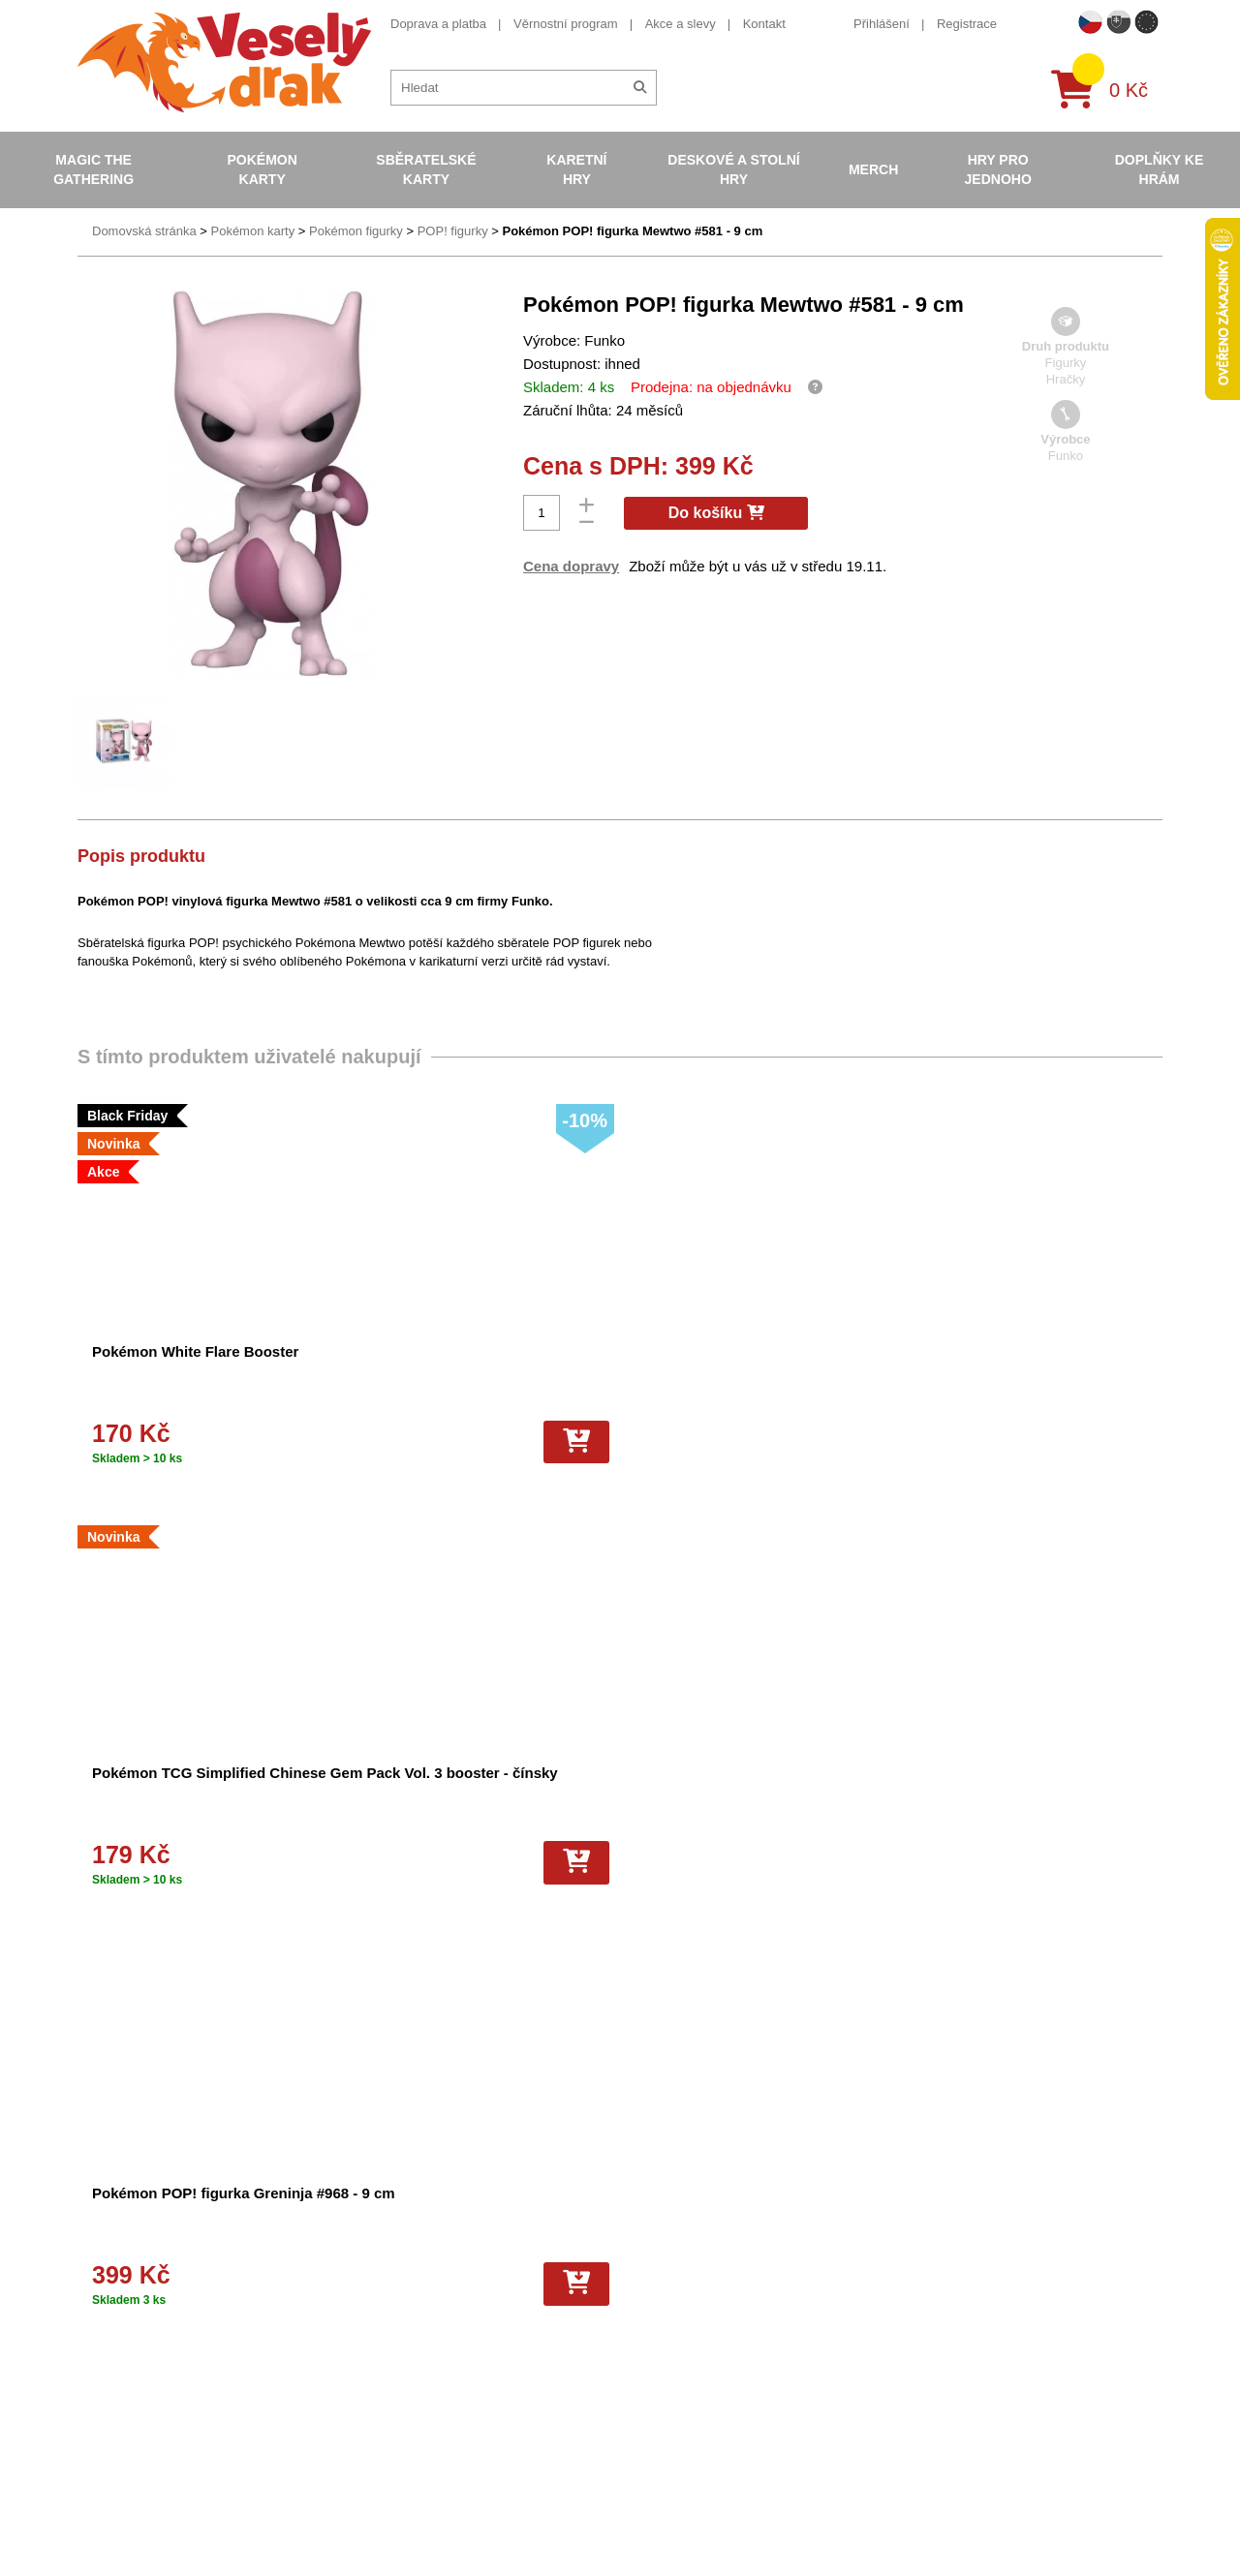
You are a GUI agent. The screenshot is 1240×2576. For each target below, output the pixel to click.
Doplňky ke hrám (1159, 169)
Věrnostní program (565, 23)
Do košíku (716, 513)
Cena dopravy (571, 566)
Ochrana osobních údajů (409, 2380)
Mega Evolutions (650, 2432)
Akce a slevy (680, 23)
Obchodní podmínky (396, 2238)
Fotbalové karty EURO (666, 2414)
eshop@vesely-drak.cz (954, 2269)
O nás (357, 2256)
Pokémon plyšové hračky (674, 2344)
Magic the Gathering (93, 169)
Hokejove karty (645, 2274)
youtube (912, 2329)
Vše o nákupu (379, 2309)
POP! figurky (453, 231)
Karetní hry (576, 169)
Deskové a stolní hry (733, 169)
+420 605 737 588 (941, 2239)
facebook (916, 2299)
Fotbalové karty (647, 2380)
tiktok (904, 2388)
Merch (873, 169)
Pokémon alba (644, 2256)
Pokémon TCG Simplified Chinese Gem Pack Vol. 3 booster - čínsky (457, 1371)
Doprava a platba (438, 23)
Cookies (363, 2292)
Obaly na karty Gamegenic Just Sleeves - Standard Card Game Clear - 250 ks (462, 1793)
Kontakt (764, 23)
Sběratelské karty (426, 169)
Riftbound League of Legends (686, 2449)
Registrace (967, 23)
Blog (352, 2361)
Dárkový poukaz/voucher (409, 2274)
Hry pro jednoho (998, 169)
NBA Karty (633, 2326)
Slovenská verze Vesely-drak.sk (979, 2526)
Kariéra (360, 2326)
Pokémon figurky (356, 231)
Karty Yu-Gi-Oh (646, 2309)
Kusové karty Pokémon (668, 2397)
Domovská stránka (144, 231)
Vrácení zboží (378, 2344)
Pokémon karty (261, 169)
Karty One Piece (650, 2361)
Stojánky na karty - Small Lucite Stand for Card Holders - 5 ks (1014, 1793)
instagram (918, 2358)
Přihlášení (881, 23)
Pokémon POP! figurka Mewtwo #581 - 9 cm (632, 231)
